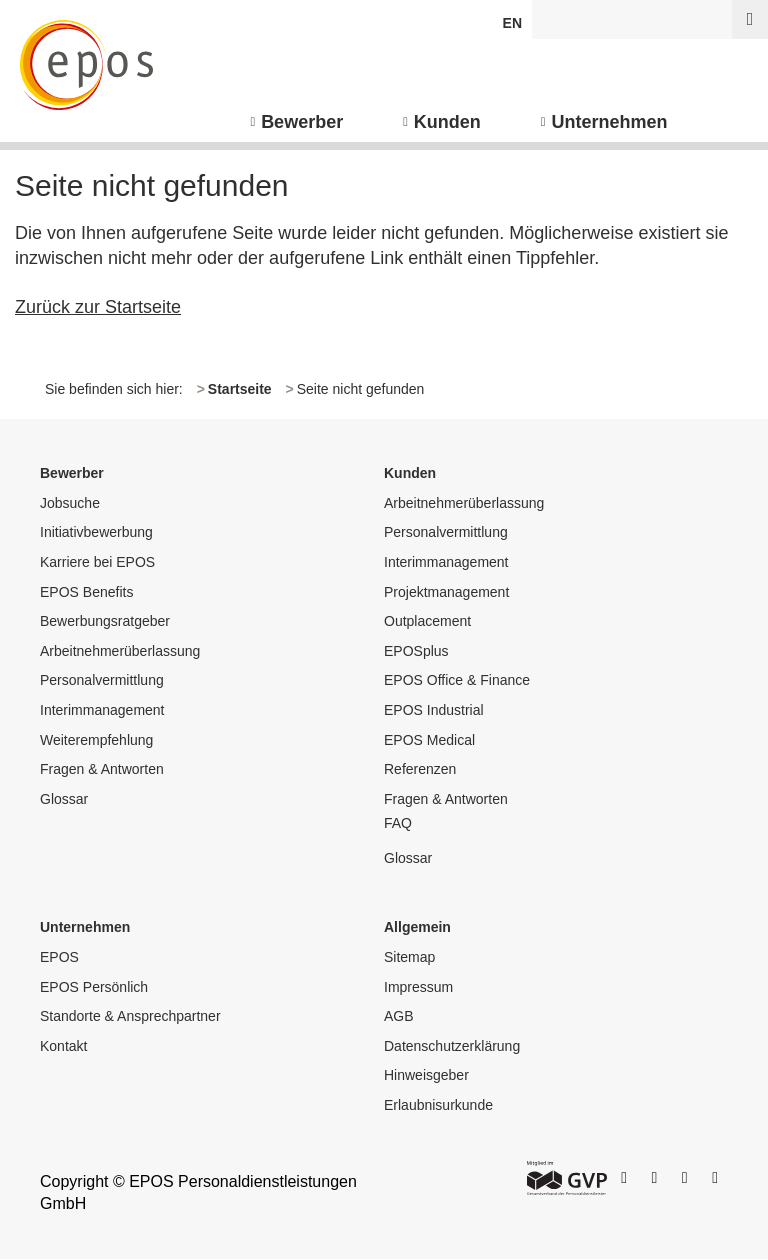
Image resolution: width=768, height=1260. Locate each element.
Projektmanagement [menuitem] (446, 592)
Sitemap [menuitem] (409, 957)
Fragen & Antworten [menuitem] (102, 769)
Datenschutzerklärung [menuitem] (452, 1046)
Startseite (240, 389)
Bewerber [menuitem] (302, 122)
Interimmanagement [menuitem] (102, 710)
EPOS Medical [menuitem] (429, 740)
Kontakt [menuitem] (63, 1046)
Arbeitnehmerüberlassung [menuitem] (120, 651)
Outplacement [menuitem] (427, 621)
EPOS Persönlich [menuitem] (94, 987)
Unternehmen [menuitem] (610, 122)
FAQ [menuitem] (398, 823)
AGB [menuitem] (399, 1016)
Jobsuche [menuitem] (70, 503)
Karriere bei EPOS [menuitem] (97, 562)
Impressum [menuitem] (418, 987)
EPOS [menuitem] (59, 957)
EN (512, 23)
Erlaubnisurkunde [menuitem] (438, 1105)
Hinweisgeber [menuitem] (426, 1075)
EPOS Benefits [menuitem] (86, 592)
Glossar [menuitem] (64, 799)
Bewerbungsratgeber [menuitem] (105, 621)
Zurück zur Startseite (98, 307)
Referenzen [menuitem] (420, 769)
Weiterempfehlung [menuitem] (96, 740)
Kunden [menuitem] (447, 122)
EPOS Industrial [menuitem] (434, 710)
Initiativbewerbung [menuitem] (96, 532)
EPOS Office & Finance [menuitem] (457, 680)
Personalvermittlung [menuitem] (102, 680)
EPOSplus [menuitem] (416, 651)
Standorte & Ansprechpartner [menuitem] (130, 1016)
